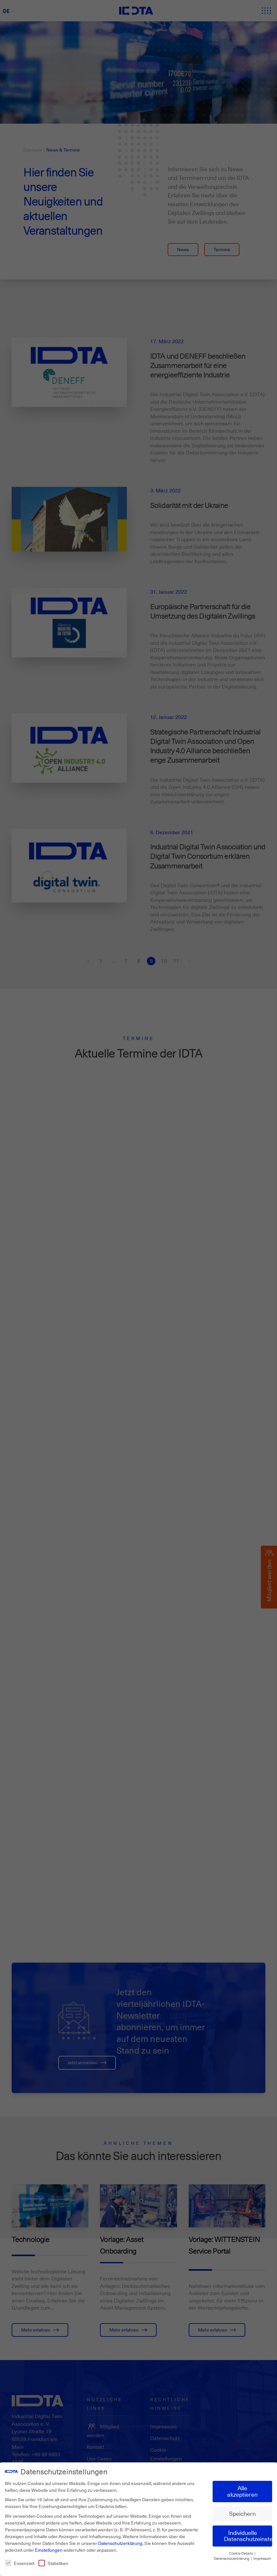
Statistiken (53, 2561)
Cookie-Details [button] (241, 2552)
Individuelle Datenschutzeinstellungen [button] (248, 2534)
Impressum (262, 2557)
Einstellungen (48, 2548)
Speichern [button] (242, 2512)
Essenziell (19, 2561)
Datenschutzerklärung (120, 2541)
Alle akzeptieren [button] (242, 2489)
